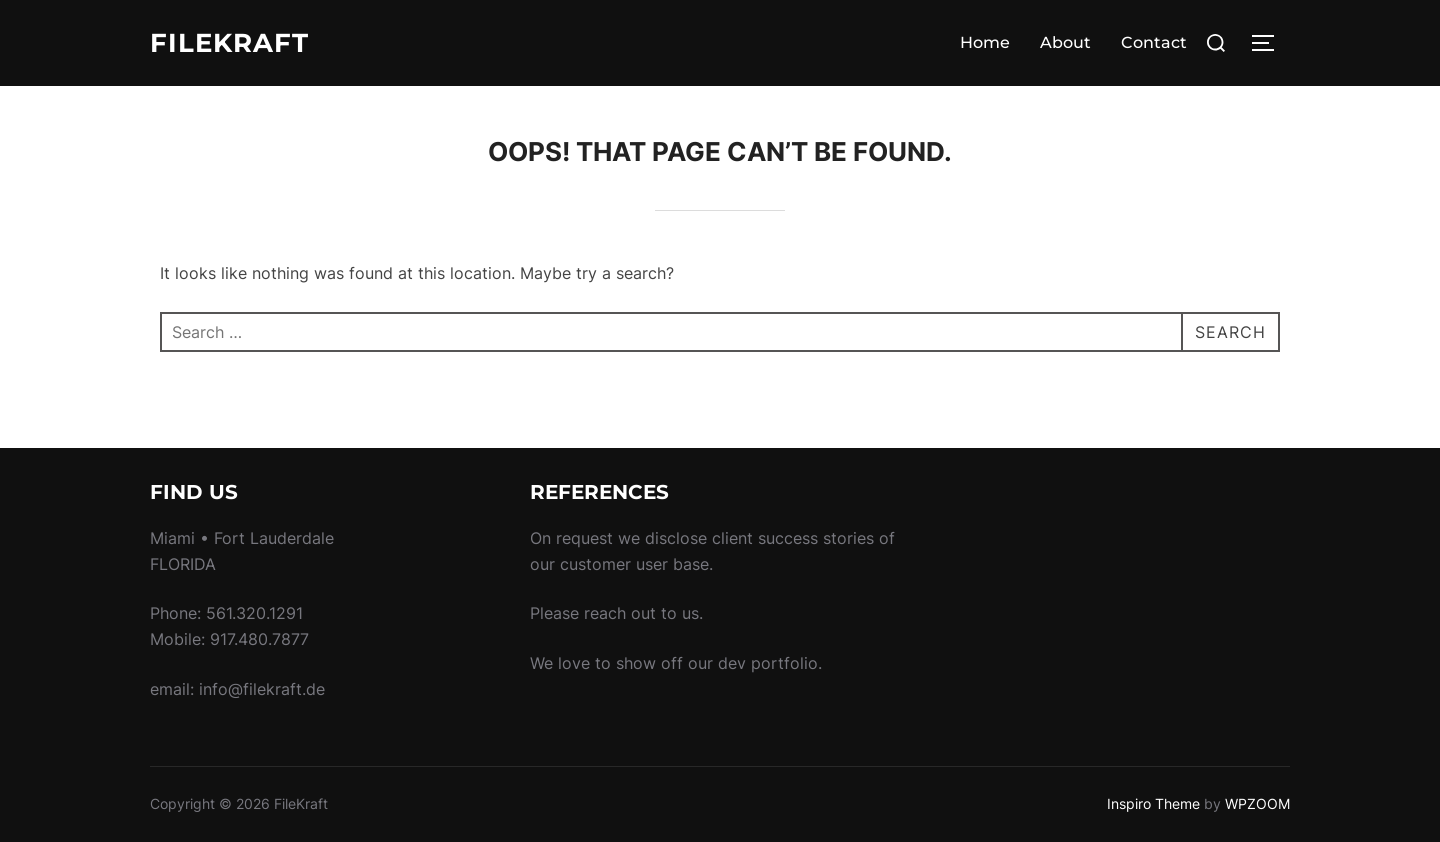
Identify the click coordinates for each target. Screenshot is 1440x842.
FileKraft (229, 43)
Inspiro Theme (1153, 803)
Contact (1154, 42)
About (1065, 42)
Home (985, 42)
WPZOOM (1257, 803)
